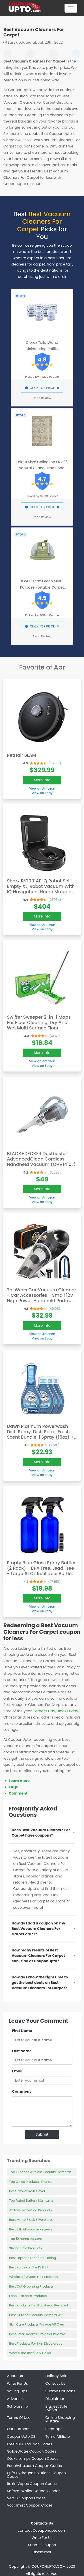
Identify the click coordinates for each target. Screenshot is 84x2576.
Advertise (15, 2398)
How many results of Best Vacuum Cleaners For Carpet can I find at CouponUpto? (38, 1956)
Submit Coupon (42, 2544)
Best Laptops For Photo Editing (32, 2258)
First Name (22, 2030)
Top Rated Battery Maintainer (32, 2200)
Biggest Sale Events (56, 2408)
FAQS (13, 1787)
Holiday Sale (56, 2375)
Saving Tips (17, 2391)
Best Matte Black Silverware (30, 2219)
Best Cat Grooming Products (31, 2286)
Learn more (19, 1780)
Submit (42, 2134)
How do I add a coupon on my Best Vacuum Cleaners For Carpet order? (38, 1929)
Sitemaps (53, 2428)
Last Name (22, 2051)
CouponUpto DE (21, 2436)
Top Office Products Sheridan (31, 2181)
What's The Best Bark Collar (30, 2353)
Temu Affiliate (57, 2436)
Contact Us (55, 2383)
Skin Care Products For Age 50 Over (36, 2324)
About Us (15, 2375)
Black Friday (67, 1711)
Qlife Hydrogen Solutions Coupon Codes (36, 2474)
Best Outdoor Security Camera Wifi (36, 2315)
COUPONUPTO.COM (48, 2566)
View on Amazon (42, 788)
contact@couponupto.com (42, 2530)
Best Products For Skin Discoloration (37, 2343)
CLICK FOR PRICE (42, 388)
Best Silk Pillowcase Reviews (30, 2229)
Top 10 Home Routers (25, 2239)
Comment (18, 1793)
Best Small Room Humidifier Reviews (37, 2334)
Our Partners (18, 2428)
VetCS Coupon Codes (26, 2498)
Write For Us (17, 2383)
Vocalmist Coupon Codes (30, 2505)
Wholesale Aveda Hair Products (33, 2277)
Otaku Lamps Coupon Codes (32, 2458)
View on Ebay (42, 793)
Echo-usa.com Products (28, 2296)
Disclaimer (54, 2398)
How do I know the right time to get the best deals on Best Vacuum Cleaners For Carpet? (40, 1983)
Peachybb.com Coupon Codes (34, 2465)
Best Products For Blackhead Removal (38, 2305)
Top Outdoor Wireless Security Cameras (40, 2172)
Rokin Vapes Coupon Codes (32, 2483)
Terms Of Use (18, 2417)
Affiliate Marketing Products (30, 2210)
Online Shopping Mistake (60, 2419)
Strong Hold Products (25, 2248)
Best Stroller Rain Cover (27, 2191)
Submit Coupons (60, 2391)
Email (17, 2071)
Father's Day (44, 1711)
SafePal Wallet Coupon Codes (33, 2490)
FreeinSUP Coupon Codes (29, 2444)
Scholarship (17, 2406)
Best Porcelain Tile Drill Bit (28, 2267)
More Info (42, 780)
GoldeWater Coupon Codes (31, 2451)
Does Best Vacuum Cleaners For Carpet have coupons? (41, 1832)
